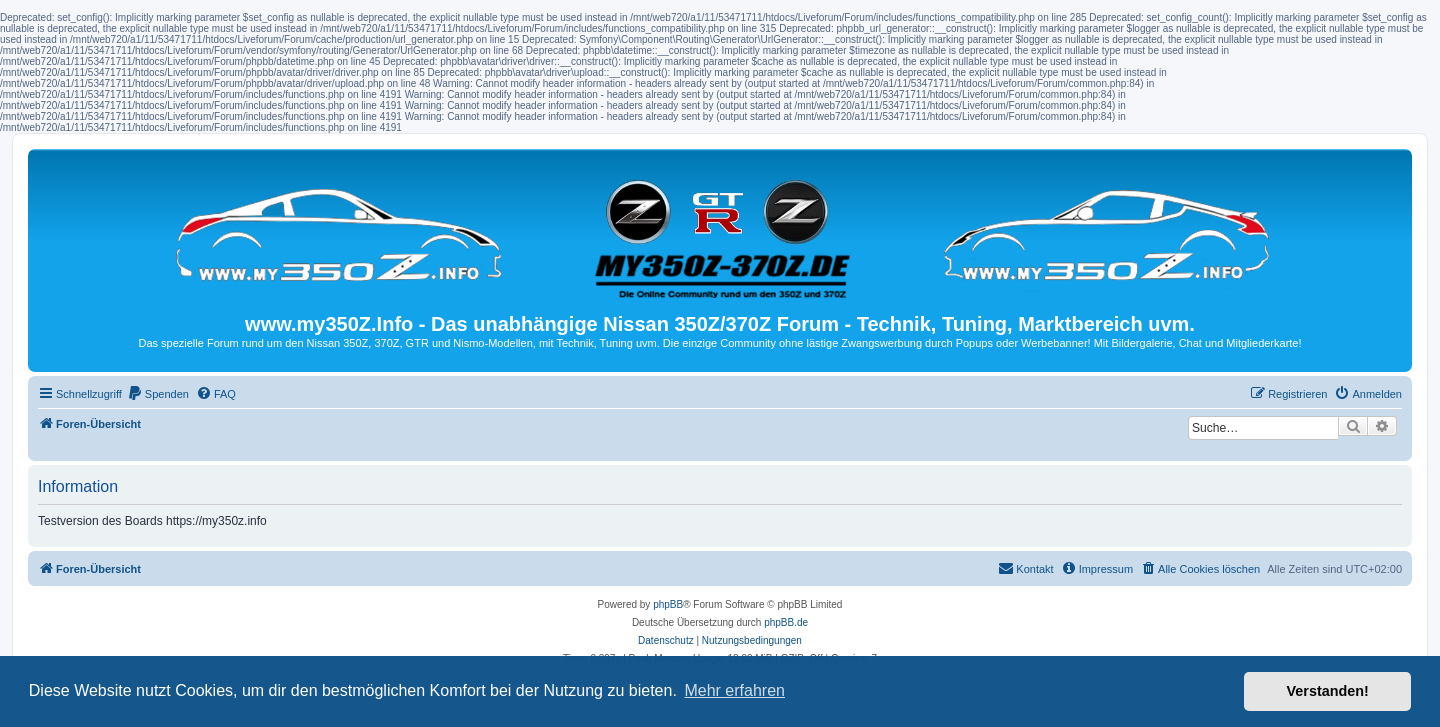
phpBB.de (786, 622)
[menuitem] (158, 394)
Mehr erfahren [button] (734, 690)
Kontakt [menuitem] (1025, 568)
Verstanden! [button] (1328, 691)
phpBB (668, 604)
